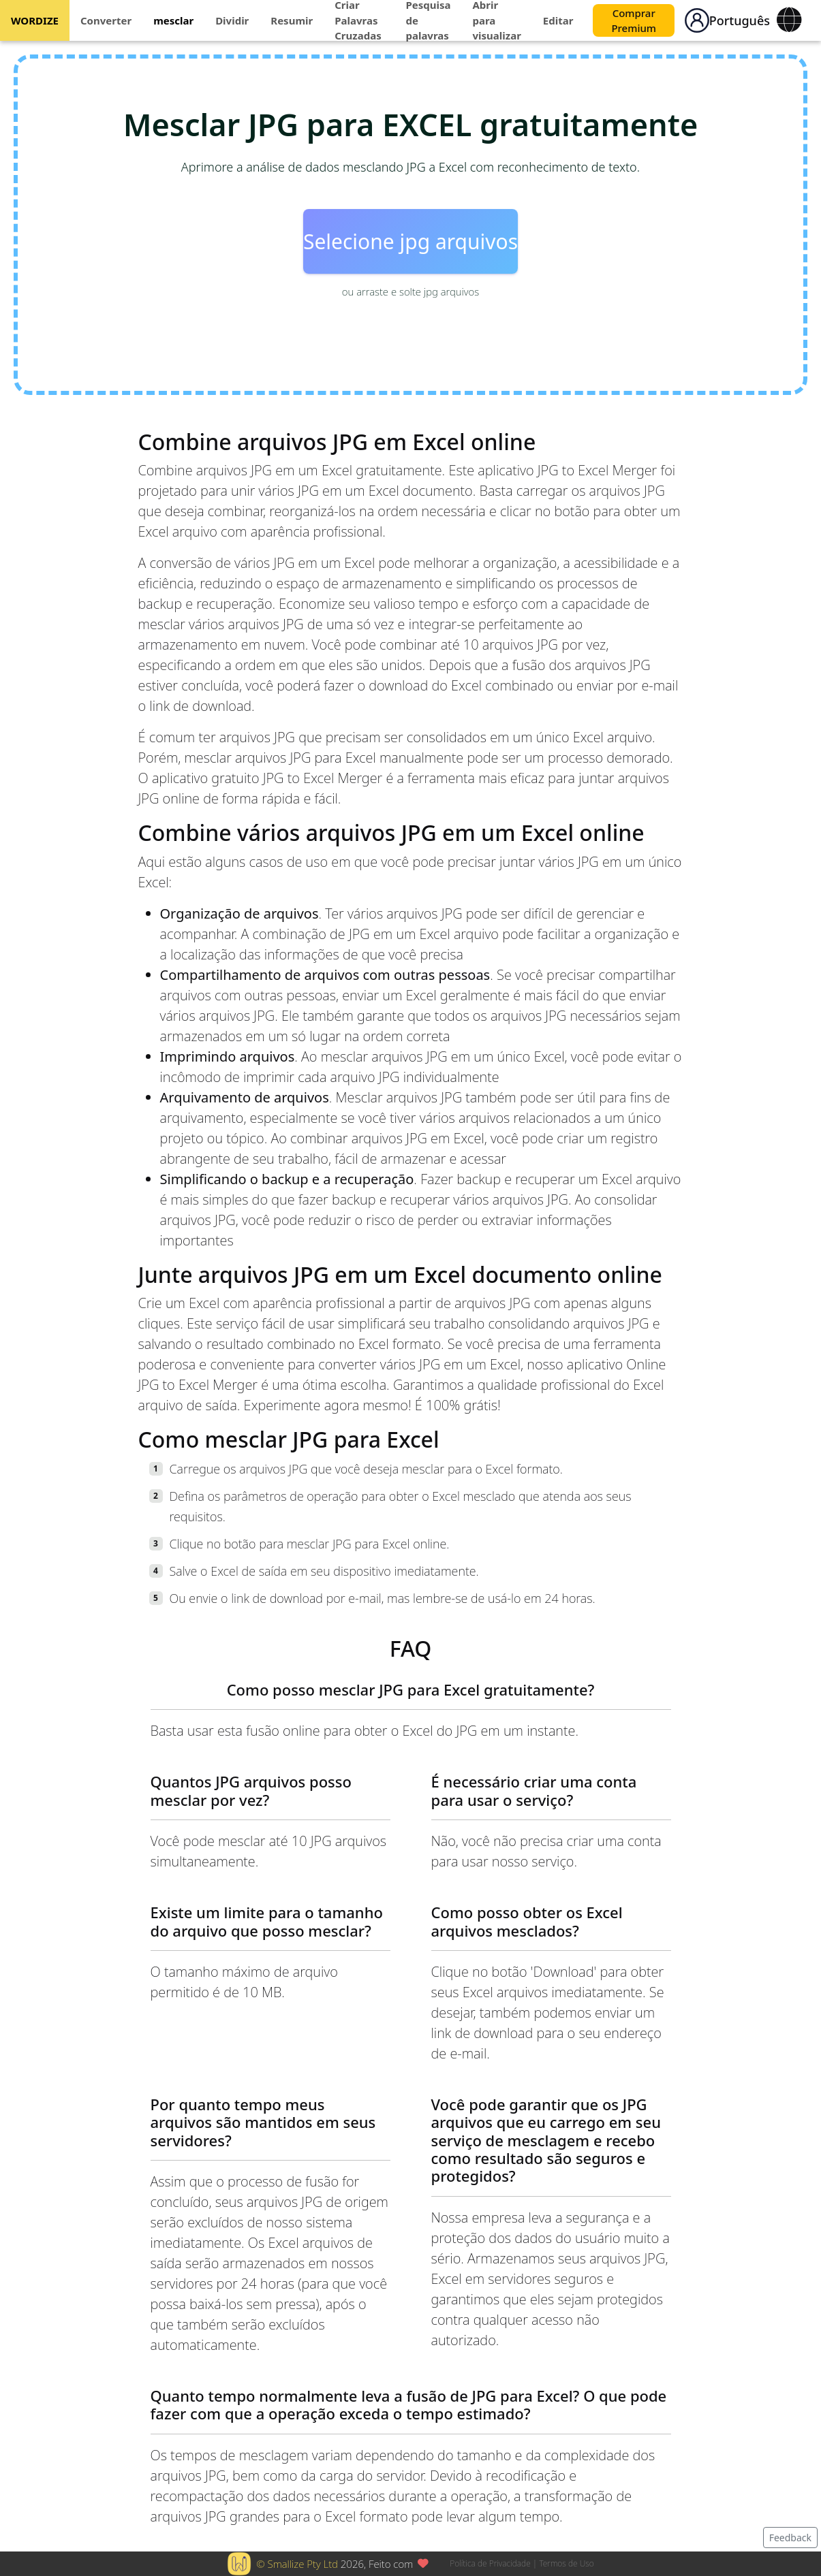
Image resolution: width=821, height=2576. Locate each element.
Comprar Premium (633, 20)
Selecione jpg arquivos (410, 241)
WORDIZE (35, 20)
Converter (105, 20)
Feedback (790, 2537)
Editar (558, 20)
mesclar (173, 20)
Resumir (291, 20)
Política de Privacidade (490, 2563)
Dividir (232, 20)
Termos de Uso (566, 2563)
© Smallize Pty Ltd (297, 2564)
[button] (697, 20)
